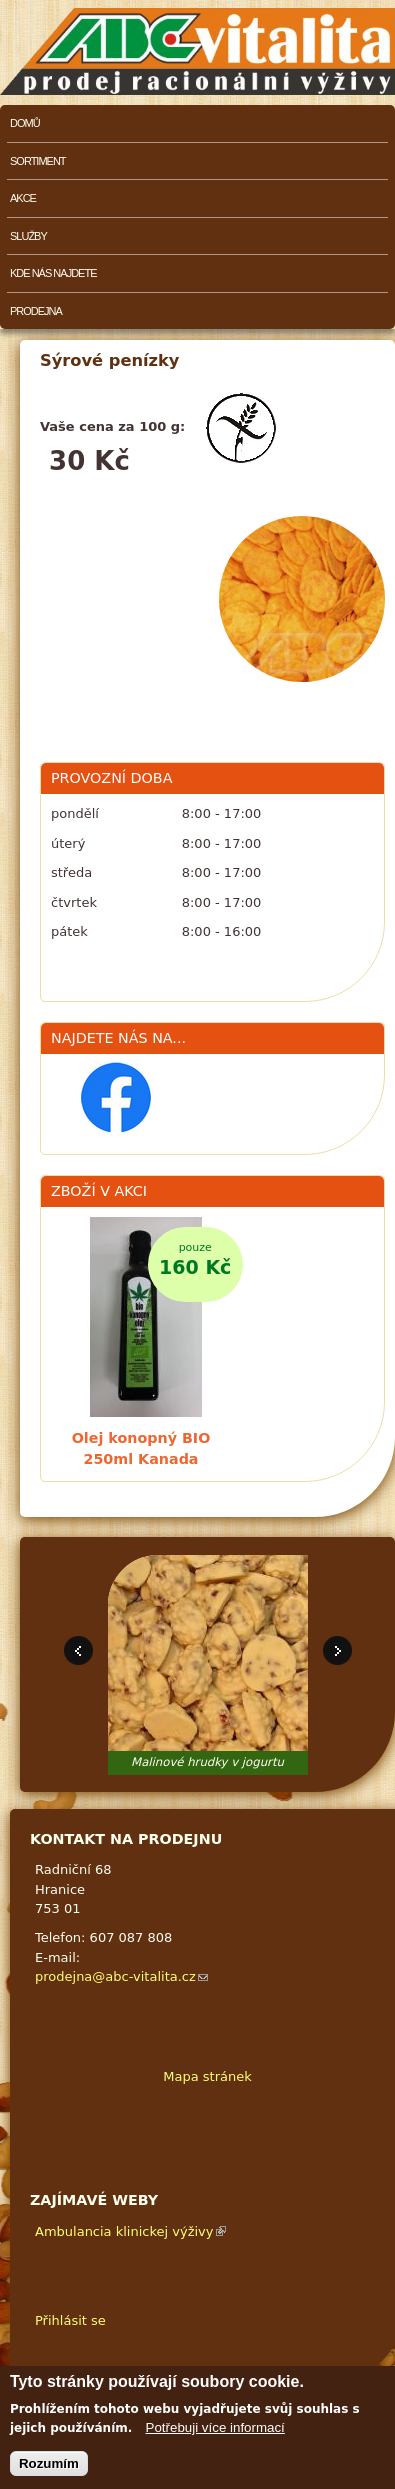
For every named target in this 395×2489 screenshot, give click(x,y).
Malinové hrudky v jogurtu (207, 1762)
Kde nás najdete (53, 273)
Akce (23, 198)
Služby (28, 236)
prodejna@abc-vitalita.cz (121, 1976)
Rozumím (49, 2463)
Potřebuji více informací (215, 2427)
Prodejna (36, 311)
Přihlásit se (70, 2320)
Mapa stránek (207, 2076)
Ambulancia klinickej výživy (130, 2231)
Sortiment (38, 161)
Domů (25, 123)
